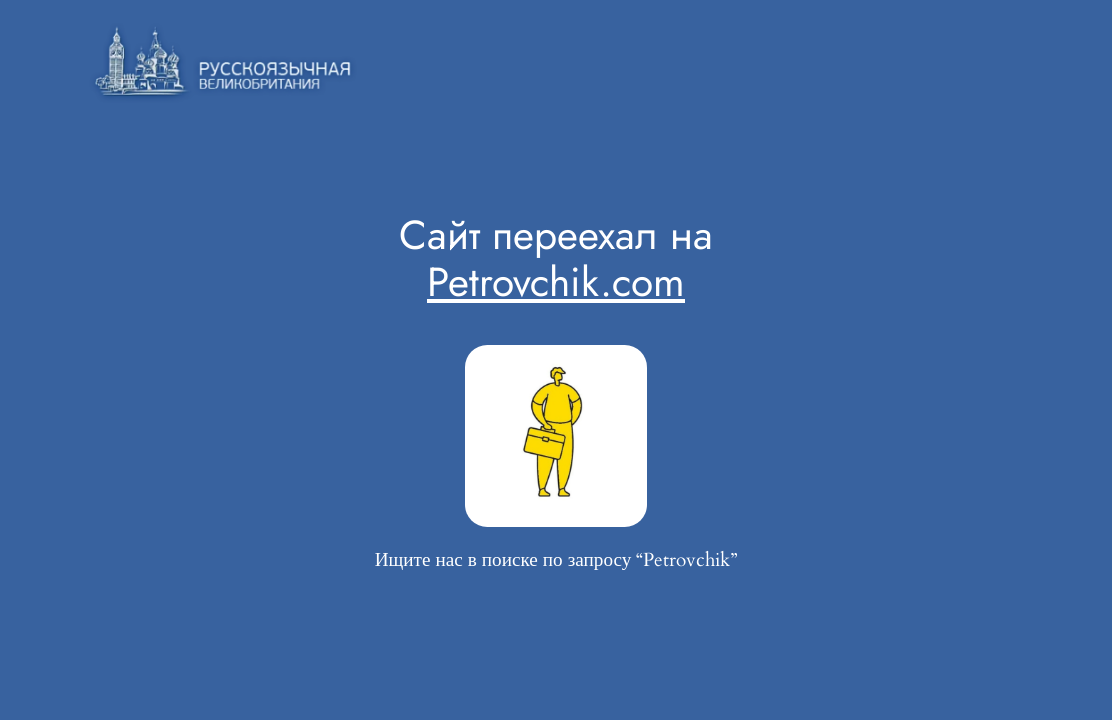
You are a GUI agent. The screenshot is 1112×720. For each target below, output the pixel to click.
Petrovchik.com (556, 282)
